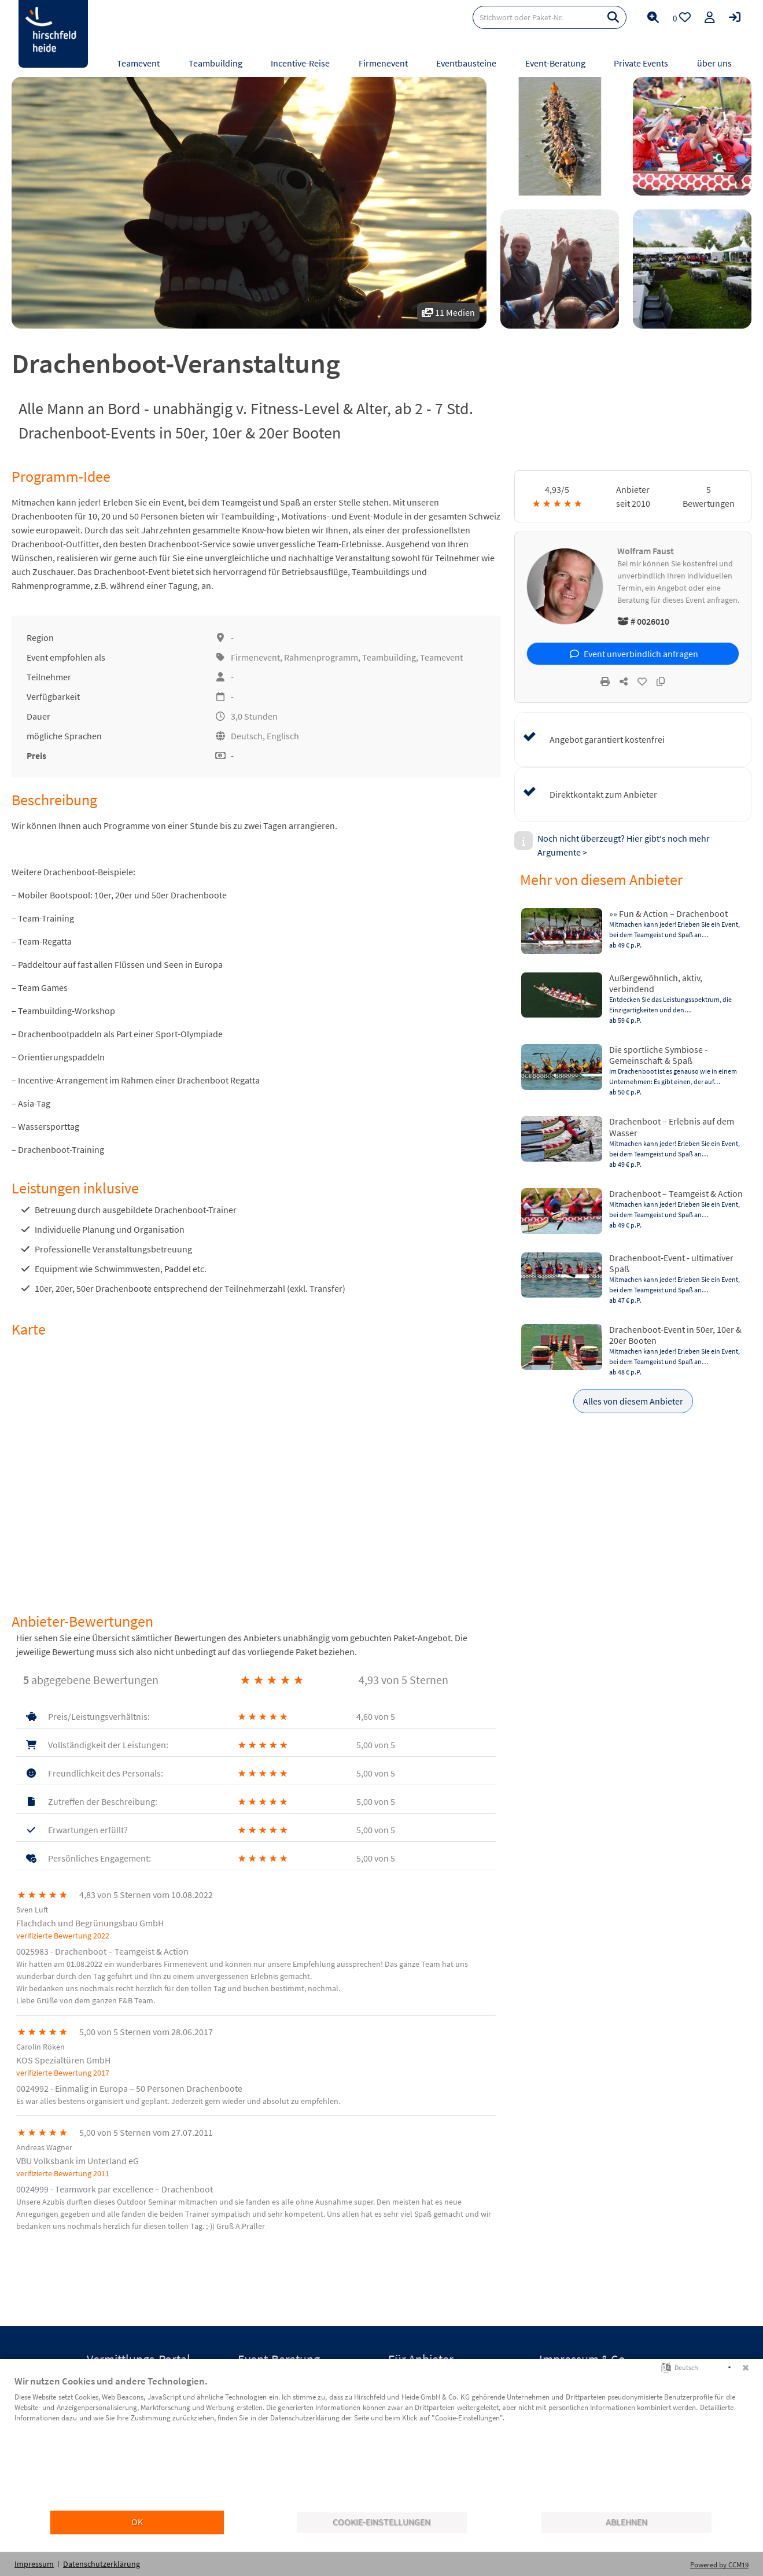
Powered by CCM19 (719, 2565)
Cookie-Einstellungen (381, 2521)
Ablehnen (626, 2521)
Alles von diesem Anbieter (633, 1401)
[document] (381, 2442)
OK (137, 2521)
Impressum (34, 2564)
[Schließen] (745, 2367)
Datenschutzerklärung (101, 2564)
